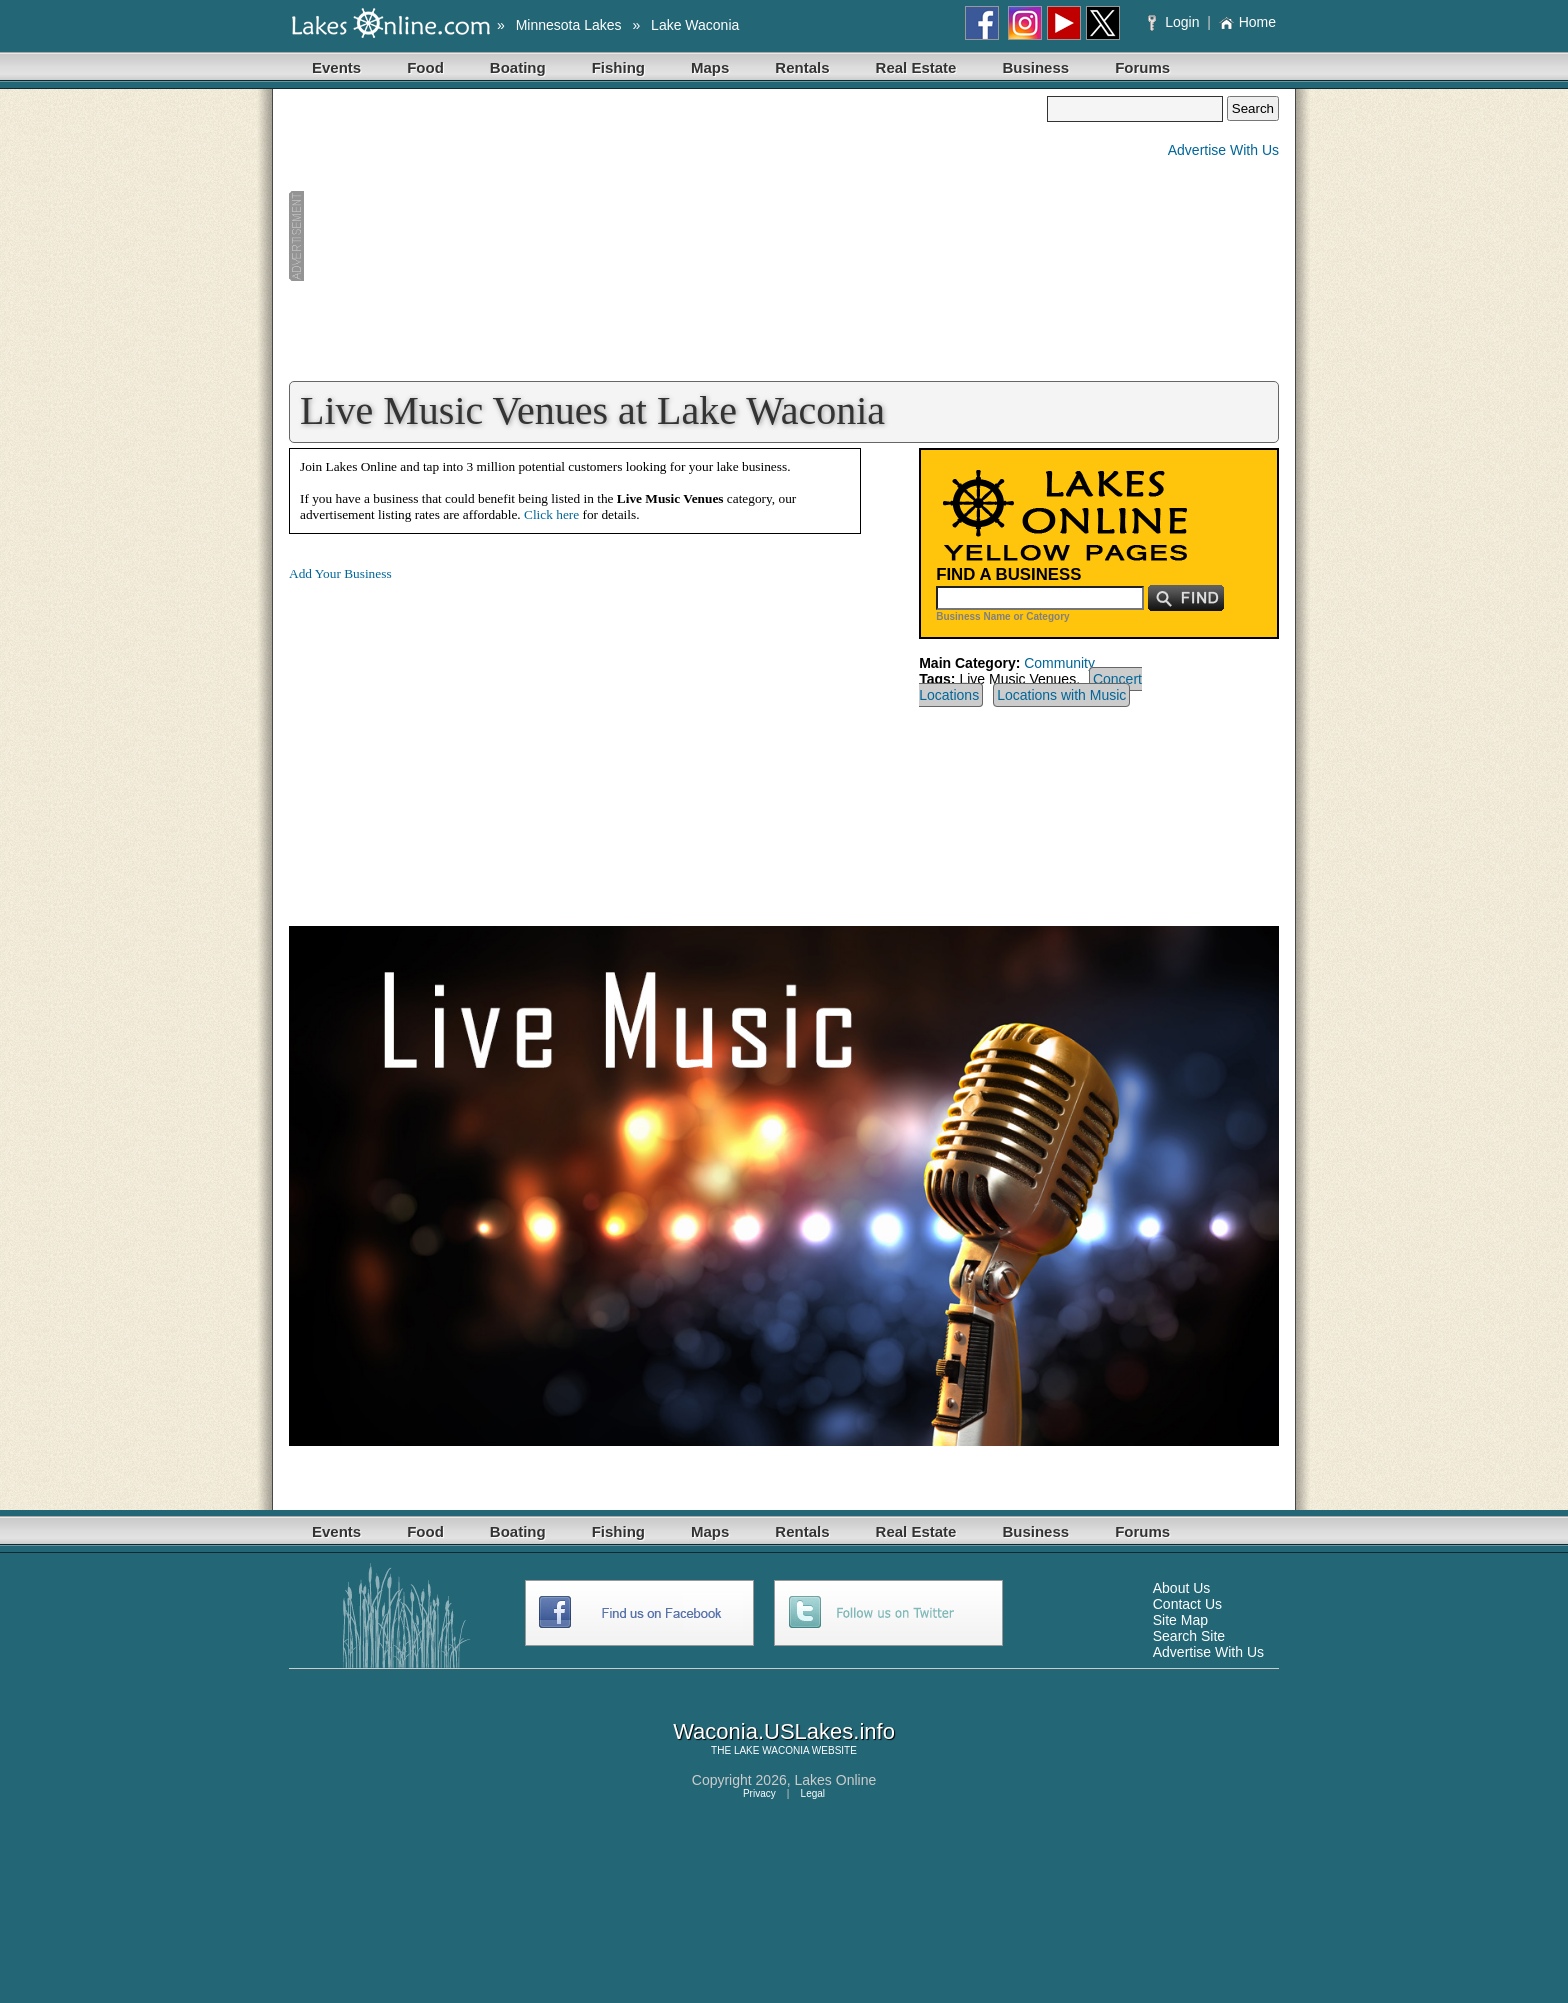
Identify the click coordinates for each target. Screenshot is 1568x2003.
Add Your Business (340, 573)
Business (1035, 67)
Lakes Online (836, 1780)
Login (1175, 22)
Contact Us (1187, 1604)
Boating (518, 67)
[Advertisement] (668, 236)
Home (1247, 22)
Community (1059, 663)
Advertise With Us (1223, 150)
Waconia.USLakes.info (784, 1731)
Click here (551, 514)
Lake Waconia (695, 25)
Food (425, 67)
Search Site (1189, 1636)
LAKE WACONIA (771, 1750)
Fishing (618, 67)
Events (336, 67)
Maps (710, 67)
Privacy (759, 1793)
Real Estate (916, 67)
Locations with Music (1061, 695)
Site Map (1180, 1620)
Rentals (802, 67)
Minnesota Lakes (569, 25)
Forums (1142, 67)
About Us (1182, 1588)
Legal (813, 1793)
